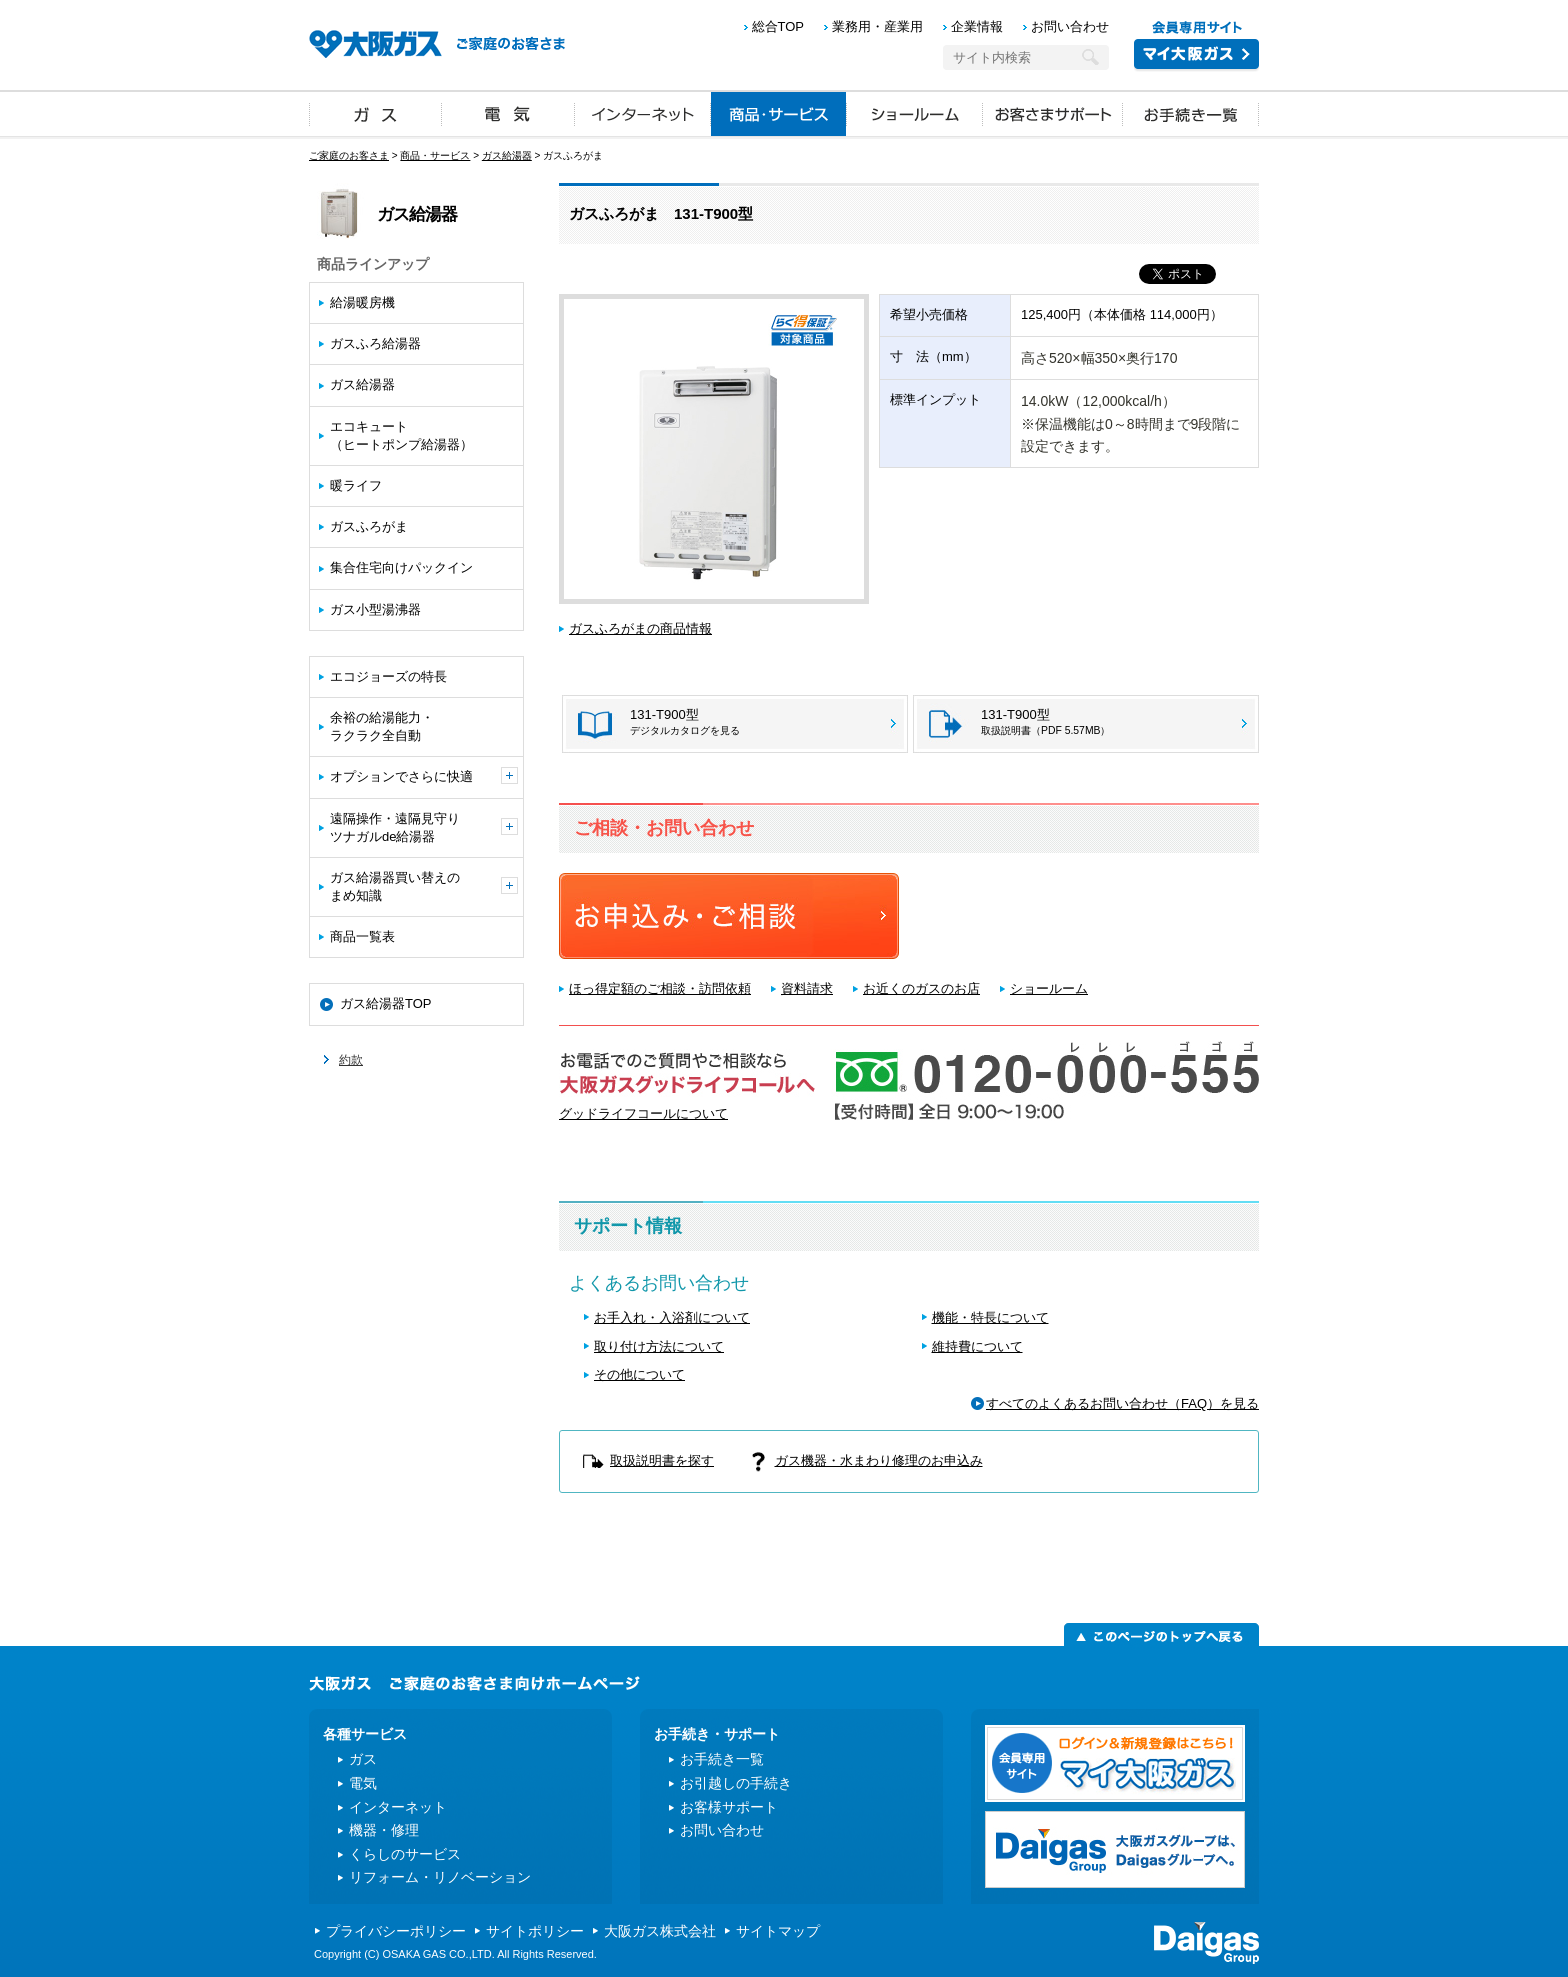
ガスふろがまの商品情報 (640, 628)
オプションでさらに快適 (424, 775)
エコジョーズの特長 (388, 676)
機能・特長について (990, 1317)
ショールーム (915, 113)
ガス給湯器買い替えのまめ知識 (424, 886)
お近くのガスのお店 (921, 988)
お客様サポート (729, 1807)
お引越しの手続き (736, 1783)
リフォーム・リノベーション (440, 1877)
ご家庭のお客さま (349, 155)
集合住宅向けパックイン (401, 567)
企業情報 (977, 26)
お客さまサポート (1053, 113)
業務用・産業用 (877, 26)
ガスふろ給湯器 (375, 343)
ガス (376, 113)
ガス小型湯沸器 (375, 609)
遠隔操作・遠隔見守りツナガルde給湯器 (424, 827)
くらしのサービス (405, 1854)
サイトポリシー (535, 1931)
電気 (508, 113)
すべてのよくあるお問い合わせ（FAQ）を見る (1122, 1403)
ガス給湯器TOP (386, 1003)
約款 (351, 1060)
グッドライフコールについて (643, 1113)
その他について (639, 1374)
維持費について (977, 1346)
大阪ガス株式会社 (660, 1931)
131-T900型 (1045, 721)
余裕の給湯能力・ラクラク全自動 (382, 726)
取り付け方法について (659, 1346)
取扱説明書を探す (662, 1460)
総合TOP (778, 26)
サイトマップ (778, 1931)
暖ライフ (356, 485)
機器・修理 (384, 1830)
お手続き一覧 (1191, 113)
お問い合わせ (1070, 26)
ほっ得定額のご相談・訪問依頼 (660, 988)
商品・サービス (779, 113)
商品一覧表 (362, 936)
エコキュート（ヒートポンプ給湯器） (401, 435)
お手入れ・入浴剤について (672, 1317)
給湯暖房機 (362, 302)
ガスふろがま (369, 526)
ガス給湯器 (507, 155)
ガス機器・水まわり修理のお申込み (879, 1460)
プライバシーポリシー (396, 1931)
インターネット (643, 113)
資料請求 (807, 988)
